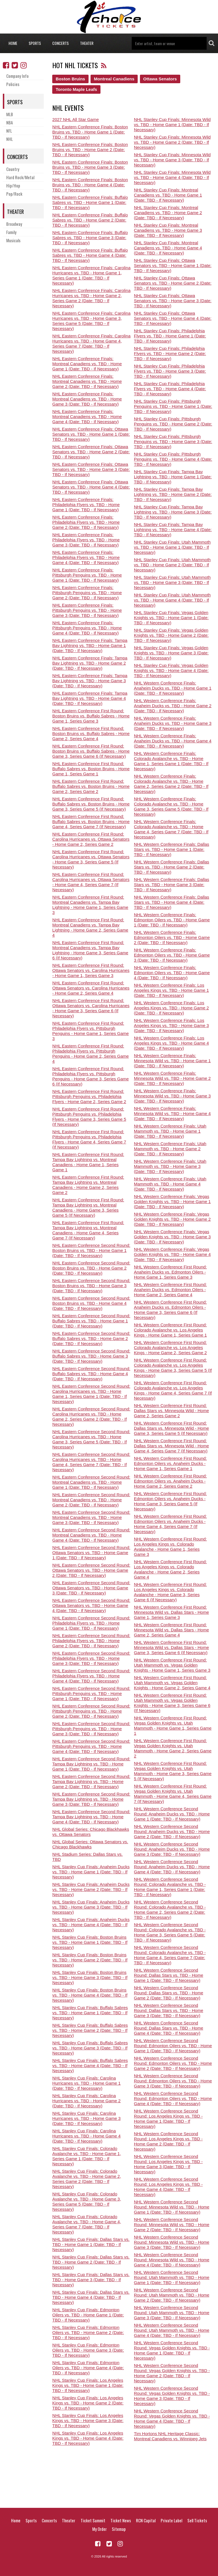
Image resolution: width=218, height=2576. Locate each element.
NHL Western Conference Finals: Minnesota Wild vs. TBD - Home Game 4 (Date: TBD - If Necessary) (172, 1113)
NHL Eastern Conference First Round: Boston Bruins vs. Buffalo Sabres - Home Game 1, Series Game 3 (90, 715)
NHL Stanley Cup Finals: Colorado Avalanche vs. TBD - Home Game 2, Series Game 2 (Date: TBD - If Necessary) (86, 2179)
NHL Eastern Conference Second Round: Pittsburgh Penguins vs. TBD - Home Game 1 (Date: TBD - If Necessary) (91, 1693)
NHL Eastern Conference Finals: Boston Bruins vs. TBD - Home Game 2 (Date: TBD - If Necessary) (90, 149)
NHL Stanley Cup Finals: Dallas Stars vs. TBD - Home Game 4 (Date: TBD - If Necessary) (90, 2297)
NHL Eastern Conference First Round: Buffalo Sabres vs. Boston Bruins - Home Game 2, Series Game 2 (90, 786)
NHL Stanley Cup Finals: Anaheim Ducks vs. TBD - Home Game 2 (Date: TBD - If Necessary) (90, 1889)
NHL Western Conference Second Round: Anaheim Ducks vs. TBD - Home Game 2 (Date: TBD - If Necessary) (172, 1831)
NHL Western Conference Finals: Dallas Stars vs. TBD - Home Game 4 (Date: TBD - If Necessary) (171, 902)
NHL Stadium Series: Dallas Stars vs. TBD (87, 1857)
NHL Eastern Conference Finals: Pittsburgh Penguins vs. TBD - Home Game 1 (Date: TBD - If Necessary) (87, 575)
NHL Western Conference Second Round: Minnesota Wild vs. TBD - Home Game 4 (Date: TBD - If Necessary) (171, 2259)
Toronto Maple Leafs (76, 89)
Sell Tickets (197, 2520)
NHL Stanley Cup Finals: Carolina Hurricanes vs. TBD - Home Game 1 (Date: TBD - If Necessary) (86, 2083)
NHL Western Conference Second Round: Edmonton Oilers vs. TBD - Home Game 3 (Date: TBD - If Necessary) (173, 2080)
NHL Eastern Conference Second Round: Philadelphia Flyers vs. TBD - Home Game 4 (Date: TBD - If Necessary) (91, 1675)
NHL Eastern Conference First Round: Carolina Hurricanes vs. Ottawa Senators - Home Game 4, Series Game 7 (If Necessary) (90, 882)
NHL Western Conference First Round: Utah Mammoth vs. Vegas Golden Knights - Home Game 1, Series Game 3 (172, 1665)
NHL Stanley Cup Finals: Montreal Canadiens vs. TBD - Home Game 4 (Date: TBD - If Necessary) (168, 247)
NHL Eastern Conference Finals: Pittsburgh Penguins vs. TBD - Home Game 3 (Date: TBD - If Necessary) (87, 610)
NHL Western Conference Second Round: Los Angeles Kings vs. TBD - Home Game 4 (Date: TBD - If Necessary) (168, 2187)
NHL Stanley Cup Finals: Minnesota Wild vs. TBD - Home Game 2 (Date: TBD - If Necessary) (172, 142)
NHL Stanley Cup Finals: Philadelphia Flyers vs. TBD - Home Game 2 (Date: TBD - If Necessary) (170, 353)
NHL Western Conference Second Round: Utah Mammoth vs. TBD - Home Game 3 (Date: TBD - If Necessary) (171, 2312)
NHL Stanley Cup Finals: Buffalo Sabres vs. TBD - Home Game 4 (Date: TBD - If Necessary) (90, 2065)
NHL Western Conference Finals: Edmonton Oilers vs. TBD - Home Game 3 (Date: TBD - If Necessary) (172, 955)
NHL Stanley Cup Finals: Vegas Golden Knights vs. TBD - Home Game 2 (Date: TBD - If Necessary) (171, 635)
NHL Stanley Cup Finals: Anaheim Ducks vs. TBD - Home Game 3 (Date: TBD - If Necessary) (90, 1907)
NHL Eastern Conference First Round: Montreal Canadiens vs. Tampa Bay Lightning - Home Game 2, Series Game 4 (90, 927)
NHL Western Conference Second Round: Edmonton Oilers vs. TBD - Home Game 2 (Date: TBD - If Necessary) (173, 2063)
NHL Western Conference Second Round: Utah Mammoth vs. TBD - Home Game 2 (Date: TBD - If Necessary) (171, 2294)
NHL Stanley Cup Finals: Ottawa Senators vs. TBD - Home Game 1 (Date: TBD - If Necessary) (172, 265)
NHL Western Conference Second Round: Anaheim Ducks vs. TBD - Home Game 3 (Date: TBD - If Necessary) (172, 1849)
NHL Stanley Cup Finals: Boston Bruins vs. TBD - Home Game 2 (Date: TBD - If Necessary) (89, 1959)
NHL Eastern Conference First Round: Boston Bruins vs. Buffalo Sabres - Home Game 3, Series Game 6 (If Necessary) (90, 751)
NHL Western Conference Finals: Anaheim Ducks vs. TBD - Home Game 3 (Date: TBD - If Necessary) (172, 723)
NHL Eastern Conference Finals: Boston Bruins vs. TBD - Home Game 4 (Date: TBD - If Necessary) (90, 184)
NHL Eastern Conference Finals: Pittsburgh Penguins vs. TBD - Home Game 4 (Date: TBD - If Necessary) (87, 627)
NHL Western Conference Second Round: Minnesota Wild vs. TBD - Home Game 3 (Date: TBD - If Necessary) (171, 2242)
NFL (9, 131)
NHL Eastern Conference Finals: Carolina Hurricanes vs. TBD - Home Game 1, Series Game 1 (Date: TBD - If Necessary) (91, 275)
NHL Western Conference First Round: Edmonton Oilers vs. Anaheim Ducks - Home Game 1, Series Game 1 (170, 1463)
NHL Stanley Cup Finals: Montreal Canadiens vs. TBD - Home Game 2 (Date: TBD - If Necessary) (168, 212)
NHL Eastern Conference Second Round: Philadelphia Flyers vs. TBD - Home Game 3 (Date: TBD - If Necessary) (91, 1658)
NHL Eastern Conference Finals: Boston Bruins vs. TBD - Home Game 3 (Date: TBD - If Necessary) (90, 167)
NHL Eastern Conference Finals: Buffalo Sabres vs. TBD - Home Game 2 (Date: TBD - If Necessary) (90, 219)
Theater (86, 43)
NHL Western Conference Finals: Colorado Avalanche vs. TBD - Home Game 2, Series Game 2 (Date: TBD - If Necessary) (171, 784)
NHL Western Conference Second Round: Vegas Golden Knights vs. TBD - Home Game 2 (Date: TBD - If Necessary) (172, 2373)
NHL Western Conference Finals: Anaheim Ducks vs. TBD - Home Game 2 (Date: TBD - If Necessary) (172, 705)
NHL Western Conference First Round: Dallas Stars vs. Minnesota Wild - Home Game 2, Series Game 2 (171, 1410)
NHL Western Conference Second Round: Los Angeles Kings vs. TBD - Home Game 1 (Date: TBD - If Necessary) (168, 2119)
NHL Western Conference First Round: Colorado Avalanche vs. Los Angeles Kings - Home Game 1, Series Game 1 (170, 1329)
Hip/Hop (13, 185)
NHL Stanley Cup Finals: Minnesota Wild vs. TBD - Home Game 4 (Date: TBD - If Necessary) (172, 177)
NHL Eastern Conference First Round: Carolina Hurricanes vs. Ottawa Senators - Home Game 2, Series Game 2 (90, 839)
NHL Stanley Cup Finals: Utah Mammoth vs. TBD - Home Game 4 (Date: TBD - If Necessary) (172, 600)
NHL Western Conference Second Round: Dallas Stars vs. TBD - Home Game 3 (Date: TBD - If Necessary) (168, 2010)
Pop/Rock (14, 194)
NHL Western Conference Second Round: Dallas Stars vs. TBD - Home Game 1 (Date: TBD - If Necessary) (168, 1975)
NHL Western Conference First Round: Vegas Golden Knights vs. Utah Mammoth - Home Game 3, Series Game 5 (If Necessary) (172, 1771)
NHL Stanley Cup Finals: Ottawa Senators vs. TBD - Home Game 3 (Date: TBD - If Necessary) (172, 300)
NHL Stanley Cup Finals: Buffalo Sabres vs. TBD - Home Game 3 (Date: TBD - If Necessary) (90, 2047)
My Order (99, 2529)
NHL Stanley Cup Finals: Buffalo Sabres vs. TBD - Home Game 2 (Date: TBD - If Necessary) (90, 2030)
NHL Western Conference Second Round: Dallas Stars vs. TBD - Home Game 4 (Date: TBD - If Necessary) (168, 2028)
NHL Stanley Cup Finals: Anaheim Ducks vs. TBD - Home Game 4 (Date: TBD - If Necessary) (90, 1924)
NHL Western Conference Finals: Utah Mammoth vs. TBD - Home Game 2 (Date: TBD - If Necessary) (170, 1148)
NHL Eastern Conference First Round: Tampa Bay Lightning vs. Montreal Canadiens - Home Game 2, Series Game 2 (88, 1185)
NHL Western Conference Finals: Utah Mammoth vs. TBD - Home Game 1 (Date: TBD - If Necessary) (170, 1131)
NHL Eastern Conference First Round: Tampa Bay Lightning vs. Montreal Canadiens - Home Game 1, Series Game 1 (88, 1162)
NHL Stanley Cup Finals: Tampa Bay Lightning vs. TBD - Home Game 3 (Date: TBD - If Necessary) (173, 511)
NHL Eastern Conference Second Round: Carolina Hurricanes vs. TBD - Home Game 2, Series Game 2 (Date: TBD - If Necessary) (91, 1416)
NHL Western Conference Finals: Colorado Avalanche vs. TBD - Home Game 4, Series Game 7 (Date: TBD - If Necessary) (171, 829)
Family (11, 232)
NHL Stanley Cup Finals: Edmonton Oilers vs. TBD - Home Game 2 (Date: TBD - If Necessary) (88, 2332)
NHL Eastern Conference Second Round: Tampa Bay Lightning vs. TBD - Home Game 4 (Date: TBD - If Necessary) (91, 1816)
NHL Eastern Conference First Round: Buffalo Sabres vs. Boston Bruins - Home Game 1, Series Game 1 (90, 768)
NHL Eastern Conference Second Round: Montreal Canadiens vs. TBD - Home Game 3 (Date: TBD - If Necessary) (91, 1517)
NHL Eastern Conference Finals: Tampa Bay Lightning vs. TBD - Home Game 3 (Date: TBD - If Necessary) (89, 680)
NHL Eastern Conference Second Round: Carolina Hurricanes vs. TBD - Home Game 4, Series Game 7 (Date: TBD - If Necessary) (91, 1462)
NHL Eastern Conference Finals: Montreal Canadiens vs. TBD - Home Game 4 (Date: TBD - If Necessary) (87, 416)
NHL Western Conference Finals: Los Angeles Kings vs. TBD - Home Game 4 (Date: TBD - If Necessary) (171, 1043)
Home (13, 43)
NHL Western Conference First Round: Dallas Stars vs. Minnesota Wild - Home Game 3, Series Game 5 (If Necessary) (171, 1428)
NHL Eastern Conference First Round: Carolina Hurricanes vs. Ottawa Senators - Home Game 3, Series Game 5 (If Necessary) (90, 859)
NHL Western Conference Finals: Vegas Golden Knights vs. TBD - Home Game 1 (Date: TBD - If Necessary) (172, 1201)
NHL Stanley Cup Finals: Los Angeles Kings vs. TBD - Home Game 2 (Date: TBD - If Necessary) (87, 2402)
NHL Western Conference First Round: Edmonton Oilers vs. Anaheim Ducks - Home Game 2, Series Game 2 (170, 1481)
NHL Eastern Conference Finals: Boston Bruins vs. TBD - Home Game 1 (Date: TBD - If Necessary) (90, 131)
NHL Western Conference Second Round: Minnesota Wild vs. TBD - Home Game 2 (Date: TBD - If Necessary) (171, 2224)
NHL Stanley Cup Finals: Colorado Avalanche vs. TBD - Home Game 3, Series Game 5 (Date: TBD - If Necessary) (86, 2201)
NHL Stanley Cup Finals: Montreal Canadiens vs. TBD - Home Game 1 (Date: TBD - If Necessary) (168, 195)
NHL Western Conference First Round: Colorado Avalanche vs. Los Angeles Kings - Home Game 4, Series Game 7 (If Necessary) (173, 1390)
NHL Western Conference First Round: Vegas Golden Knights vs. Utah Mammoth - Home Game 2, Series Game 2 (172, 1748)
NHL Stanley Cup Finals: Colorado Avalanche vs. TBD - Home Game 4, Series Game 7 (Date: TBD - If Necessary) (86, 2224)
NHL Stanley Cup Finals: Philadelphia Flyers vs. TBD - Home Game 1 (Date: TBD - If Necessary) (170, 335)
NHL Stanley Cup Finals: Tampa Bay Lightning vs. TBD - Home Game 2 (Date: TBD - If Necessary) (173, 494)
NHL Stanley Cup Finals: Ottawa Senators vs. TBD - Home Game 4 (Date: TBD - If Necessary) (172, 318)
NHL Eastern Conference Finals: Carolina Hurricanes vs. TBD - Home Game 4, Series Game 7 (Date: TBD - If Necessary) (91, 343)
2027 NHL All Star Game (75, 119)
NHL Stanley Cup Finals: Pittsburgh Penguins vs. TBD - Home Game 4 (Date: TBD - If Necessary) (173, 459)
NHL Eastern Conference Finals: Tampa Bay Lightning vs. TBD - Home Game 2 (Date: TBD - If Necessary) (89, 663)
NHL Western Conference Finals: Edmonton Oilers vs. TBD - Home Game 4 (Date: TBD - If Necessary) (172, 972)
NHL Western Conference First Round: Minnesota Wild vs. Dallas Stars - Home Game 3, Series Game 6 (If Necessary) (171, 1647)
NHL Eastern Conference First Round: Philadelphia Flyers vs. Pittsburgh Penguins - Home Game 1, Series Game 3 (90, 1031)
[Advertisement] (109, 2478)
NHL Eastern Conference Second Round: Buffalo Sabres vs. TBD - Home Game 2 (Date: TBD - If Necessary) (91, 1338)
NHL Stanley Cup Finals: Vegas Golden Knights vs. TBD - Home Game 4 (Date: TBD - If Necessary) (171, 670)
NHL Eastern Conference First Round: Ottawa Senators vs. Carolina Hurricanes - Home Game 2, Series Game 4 (90, 987)
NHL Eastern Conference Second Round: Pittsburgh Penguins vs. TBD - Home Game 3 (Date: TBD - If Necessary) (91, 1728)
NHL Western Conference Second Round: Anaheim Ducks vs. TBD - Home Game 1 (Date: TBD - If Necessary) (172, 1813)
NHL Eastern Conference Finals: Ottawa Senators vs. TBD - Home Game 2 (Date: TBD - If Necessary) (91, 451)
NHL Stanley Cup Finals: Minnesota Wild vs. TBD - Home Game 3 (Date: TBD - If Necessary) (172, 159)
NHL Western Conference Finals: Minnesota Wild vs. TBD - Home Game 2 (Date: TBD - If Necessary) (172, 1078)
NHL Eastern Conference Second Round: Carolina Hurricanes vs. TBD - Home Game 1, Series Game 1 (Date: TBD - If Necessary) (91, 1394)
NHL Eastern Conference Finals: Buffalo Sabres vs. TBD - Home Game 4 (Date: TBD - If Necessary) (90, 255)
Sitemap (119, 2529)
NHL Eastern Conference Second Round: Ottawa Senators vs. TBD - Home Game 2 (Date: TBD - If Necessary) (91, 1570)
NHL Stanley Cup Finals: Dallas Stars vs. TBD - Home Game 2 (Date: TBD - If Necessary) (90, 2262)
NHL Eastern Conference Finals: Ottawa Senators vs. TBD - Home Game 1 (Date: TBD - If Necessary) (91, 434)
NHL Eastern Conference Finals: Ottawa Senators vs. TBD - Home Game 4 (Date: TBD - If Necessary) (91, 486)
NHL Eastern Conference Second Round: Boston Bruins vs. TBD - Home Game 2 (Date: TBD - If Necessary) (91, 1268)
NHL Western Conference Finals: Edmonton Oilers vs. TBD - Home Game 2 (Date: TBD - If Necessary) (172, 937)
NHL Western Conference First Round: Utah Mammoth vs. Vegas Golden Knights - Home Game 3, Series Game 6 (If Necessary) (172, 1703)
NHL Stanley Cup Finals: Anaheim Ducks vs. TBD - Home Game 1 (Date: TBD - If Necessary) (90, 1871)
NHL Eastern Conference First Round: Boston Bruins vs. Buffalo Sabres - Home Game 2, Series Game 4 (90, 733)
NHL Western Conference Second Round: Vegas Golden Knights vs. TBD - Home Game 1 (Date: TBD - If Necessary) (172, 2350)
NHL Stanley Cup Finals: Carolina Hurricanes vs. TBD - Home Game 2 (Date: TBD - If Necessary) (86, 2100)
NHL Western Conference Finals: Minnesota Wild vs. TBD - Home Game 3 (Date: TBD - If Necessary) (172, 1095)
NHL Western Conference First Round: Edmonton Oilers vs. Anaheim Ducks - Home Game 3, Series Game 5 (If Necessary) (170, 1501)
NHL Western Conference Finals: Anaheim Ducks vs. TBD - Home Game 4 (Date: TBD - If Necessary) (172, 740)
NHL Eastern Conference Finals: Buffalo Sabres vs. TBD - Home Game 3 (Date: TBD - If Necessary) (90, 237)
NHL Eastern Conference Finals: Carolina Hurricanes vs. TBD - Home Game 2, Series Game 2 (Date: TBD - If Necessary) (91, 298)
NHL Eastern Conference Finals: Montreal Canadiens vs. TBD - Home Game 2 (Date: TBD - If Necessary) (87, 381)
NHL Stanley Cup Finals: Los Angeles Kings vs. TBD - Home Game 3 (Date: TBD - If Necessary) (87, 2420)
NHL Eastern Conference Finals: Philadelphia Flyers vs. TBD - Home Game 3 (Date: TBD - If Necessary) (86, 539)
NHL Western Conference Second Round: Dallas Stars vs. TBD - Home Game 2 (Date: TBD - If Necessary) (168, 1992)
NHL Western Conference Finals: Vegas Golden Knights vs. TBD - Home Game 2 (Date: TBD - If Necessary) (172, 1219)
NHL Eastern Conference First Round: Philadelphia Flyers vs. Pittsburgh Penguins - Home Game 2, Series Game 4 (90, 1053)
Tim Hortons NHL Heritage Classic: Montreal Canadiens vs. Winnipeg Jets (170, 2436)
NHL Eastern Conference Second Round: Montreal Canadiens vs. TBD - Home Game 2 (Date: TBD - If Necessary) (91, 1499)
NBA (9, 122)
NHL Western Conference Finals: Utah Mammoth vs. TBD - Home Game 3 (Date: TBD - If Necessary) (170, 1166)
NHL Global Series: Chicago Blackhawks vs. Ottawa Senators (90, 1832)
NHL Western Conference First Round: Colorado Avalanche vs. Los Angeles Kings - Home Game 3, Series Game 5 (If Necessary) (173, 1368)
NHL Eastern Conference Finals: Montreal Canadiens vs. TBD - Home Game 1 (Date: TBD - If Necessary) (87, 363)
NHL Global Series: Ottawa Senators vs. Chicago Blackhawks (90, 1844)
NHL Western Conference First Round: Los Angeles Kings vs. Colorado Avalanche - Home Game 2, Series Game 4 (170, 1569)
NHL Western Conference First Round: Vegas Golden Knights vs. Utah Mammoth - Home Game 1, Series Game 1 (172, 1725)
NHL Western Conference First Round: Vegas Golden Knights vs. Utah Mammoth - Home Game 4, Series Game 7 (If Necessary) (172, 1794)
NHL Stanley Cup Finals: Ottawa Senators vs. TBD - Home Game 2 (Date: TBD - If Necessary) (172, 283)
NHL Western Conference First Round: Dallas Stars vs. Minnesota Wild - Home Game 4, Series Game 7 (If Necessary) (171, 1445)
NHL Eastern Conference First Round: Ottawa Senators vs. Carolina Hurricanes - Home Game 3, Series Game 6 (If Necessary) (90, 1008)
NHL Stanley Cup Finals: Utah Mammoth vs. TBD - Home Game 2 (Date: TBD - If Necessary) (172, 564)
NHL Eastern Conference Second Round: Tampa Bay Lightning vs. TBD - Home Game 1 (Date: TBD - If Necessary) (91, 1763)
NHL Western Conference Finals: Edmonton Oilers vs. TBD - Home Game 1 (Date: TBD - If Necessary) (172, 919)
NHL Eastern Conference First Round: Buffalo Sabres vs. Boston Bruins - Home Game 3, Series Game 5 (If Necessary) (90, 803)
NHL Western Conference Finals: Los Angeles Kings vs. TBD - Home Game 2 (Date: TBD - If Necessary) (171, 1007)
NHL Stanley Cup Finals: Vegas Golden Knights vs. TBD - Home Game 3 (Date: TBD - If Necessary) (171, 652)
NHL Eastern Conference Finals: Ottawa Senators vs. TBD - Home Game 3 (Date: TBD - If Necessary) (91, 469)
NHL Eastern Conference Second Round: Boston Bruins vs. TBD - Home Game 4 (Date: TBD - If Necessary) (91, 1303)
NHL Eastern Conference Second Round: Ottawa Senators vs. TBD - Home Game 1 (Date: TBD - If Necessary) (91, 1552)
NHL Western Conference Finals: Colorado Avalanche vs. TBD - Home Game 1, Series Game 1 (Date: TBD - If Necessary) (171, 761)
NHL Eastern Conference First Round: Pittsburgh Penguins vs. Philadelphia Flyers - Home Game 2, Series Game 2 (89, 1096)
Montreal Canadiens (114, 78)
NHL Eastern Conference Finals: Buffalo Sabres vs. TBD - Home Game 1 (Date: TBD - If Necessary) (90, 202)
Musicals (13, 240)
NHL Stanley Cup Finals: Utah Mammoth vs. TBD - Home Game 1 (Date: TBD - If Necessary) (172, 547)
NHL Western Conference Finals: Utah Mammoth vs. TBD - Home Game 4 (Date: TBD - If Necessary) (170, 1183)
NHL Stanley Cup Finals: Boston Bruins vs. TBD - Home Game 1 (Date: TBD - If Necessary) (89, 1942)
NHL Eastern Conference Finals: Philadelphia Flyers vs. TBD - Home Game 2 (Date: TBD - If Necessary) (86, 522)
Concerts (60, 43)
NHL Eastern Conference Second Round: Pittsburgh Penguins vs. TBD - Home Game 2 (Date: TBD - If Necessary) (91, 1711)
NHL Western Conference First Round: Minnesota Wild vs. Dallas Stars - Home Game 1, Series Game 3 (171, 1612)
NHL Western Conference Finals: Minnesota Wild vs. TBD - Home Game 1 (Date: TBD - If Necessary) (172, 1060)
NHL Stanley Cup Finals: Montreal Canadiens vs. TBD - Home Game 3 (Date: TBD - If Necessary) (168, 230)
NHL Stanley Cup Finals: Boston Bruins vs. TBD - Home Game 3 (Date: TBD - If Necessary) (89, 1977)
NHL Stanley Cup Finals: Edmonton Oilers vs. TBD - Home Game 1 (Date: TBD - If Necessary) (88, 2314)
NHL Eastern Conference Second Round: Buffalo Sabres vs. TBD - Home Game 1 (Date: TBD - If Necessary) (91, 1320)
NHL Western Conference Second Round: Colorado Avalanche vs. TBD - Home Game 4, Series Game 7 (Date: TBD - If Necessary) (170, 1955)
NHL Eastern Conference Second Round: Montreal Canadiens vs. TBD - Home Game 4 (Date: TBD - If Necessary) (91, 1534)
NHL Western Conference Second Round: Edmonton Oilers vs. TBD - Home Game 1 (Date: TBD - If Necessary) (173, 2045)
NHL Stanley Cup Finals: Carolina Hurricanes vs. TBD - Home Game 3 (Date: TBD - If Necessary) (86, 2118)
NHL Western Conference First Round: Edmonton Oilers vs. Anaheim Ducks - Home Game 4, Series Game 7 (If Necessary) (170, 1524)
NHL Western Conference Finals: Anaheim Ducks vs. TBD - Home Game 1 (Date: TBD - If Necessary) (172, 688)
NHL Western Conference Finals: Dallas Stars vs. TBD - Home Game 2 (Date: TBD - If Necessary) (171, 866)
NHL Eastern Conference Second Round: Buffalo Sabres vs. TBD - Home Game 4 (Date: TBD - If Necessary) (91, 1373)
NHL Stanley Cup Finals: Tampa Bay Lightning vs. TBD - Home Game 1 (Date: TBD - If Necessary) (173, 476)
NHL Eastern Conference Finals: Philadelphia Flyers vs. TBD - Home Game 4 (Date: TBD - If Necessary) (86, 557)
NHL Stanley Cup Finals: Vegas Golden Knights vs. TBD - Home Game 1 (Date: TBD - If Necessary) (171, 617)
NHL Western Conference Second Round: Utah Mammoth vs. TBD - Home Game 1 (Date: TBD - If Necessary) (171, 2277)
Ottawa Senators (160, 78)
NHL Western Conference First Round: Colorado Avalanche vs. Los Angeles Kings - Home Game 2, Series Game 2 (170, 1347)
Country (12, 169)
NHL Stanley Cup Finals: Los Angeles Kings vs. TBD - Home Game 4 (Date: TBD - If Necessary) (87, 2438)
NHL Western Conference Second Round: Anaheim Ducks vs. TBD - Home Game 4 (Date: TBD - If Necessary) (172, 1866)
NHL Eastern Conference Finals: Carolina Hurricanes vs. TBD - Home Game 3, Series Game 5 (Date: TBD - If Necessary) (91, 321)
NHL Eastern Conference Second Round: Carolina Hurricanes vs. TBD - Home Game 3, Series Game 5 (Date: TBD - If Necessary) (91, 1439)
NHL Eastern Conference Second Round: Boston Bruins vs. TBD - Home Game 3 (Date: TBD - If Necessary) (91, 1285)
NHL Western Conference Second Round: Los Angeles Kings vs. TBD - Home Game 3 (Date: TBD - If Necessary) (168, 2164)
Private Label (171, 2520)
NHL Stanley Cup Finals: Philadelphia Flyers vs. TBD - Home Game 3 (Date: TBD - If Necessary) (170, 371)
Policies (12, 84)
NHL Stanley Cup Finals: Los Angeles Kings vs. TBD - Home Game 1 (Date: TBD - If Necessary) (87, 2385)
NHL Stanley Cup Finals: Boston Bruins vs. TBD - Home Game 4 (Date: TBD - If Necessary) (89, 1995)
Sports (35, 43)
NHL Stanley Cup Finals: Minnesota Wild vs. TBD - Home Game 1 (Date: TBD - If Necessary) (172, 124)
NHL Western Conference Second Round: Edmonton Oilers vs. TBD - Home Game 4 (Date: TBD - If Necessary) (173, 2098)
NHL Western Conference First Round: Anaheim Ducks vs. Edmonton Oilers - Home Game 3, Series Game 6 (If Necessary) (170, 1310)
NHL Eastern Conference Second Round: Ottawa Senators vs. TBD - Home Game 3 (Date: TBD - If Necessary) (91, 1587)
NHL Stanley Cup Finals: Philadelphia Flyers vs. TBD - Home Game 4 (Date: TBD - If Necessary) (170, 388)
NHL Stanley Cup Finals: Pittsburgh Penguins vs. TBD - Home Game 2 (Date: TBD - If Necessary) (173, 423)
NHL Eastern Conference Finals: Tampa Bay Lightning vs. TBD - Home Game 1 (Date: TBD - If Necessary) (89, 645)
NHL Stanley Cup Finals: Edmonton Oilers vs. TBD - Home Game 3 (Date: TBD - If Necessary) (88, 2350)
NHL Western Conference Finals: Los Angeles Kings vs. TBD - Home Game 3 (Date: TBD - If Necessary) (171, 1025)
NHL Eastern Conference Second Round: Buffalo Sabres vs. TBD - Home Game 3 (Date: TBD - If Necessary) (91, 1356)
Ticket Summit (93, 2520)
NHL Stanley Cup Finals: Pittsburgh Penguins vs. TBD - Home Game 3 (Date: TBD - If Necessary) (173, 441)
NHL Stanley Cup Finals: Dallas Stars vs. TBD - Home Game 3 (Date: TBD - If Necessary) (90, 2279)
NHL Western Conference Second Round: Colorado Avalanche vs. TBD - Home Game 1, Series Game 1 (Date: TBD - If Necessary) (170, 1887)
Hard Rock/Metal (20, 177)
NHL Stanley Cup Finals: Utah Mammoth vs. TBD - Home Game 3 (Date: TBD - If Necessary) (172, 582)
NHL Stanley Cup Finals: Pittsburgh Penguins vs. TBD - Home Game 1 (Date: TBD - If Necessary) (173, 406)
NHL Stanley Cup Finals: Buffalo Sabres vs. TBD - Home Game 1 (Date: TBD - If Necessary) (90, 2012)
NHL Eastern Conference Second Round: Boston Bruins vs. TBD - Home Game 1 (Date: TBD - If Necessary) (91, 1250)
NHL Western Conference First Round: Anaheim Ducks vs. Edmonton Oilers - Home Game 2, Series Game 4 (170, 1289)
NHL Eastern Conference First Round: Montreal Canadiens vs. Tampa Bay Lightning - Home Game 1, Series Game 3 (90, 905)
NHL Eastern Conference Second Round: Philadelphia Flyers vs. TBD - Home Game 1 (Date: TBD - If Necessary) (91, 1623)
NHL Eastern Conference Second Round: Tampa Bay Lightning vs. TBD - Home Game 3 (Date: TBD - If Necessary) (91, 1799)
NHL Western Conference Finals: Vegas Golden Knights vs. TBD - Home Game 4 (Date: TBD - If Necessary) (172, 1254)
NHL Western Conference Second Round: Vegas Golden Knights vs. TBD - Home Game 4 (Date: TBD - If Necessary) (172, 2418)
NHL (9, 139)
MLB (9, 114)
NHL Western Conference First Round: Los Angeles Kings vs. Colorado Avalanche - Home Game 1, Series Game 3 (170, 1547)
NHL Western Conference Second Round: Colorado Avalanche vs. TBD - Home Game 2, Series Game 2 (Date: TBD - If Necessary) (170, 1909)
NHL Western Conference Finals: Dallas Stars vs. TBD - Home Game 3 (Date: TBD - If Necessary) (171, 884)
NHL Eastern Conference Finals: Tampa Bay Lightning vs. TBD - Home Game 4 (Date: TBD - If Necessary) (89, 698)
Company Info (17, 76)
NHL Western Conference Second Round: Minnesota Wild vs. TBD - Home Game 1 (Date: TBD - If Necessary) (171, 2206)
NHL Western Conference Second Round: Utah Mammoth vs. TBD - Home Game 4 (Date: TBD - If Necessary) (171, 2330)
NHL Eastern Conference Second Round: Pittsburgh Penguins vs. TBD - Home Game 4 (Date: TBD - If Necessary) (91, 1746)
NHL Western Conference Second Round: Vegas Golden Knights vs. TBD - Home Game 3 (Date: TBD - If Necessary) (172, 2396)
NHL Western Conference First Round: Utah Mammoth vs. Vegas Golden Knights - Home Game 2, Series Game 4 (172, 1682)
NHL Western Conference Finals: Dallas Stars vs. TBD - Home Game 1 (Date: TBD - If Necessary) (171, 849)
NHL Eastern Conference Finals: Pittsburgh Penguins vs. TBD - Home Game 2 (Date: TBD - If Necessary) (87, 592)
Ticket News (120, 2520)
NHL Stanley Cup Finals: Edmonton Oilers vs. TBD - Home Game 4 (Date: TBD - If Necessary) (88, 2367)
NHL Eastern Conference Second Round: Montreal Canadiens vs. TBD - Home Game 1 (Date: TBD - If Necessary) (91, 1482)
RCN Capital (146, 2520)
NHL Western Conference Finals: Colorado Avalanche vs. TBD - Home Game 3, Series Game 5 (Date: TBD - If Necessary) (171, 806)
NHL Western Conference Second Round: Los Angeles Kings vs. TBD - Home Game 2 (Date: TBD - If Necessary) (168, 2141)
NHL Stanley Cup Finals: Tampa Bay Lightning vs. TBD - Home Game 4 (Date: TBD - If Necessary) (173, 529)
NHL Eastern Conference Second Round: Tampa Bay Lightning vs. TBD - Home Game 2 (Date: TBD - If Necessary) (91, 1781)
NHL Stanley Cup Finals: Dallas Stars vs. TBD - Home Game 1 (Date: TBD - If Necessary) (90, 2244)
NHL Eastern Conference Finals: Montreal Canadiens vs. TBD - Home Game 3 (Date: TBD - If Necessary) (87, 398)
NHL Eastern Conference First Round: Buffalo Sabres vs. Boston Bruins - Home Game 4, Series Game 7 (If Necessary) (90, 821)
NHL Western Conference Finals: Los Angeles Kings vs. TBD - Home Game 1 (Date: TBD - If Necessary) (171, 990)
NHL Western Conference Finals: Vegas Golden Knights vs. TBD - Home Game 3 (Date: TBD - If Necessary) (172, 1236)
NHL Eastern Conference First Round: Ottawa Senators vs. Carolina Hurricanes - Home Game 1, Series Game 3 (90, 970)
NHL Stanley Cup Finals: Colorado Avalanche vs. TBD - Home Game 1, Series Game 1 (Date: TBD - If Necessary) (86, 2156)
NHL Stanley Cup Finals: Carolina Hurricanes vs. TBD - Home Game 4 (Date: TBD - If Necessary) (86, 2135)
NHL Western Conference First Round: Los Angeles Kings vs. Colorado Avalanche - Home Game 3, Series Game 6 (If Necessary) (170, 1592)
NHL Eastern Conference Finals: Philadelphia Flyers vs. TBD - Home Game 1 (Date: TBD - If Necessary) (86, 504)
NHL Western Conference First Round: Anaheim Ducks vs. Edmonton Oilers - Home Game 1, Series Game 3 (170, 1271)
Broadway (14, 224)
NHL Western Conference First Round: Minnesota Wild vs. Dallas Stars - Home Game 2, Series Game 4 (171, 1629)
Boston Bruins (70, 78)
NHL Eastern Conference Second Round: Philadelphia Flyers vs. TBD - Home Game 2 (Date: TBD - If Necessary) (91, 1640)
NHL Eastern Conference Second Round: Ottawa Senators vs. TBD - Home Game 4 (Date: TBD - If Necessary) (91, 1605)
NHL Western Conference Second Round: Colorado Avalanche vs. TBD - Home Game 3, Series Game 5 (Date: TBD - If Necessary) (170, 1932)
